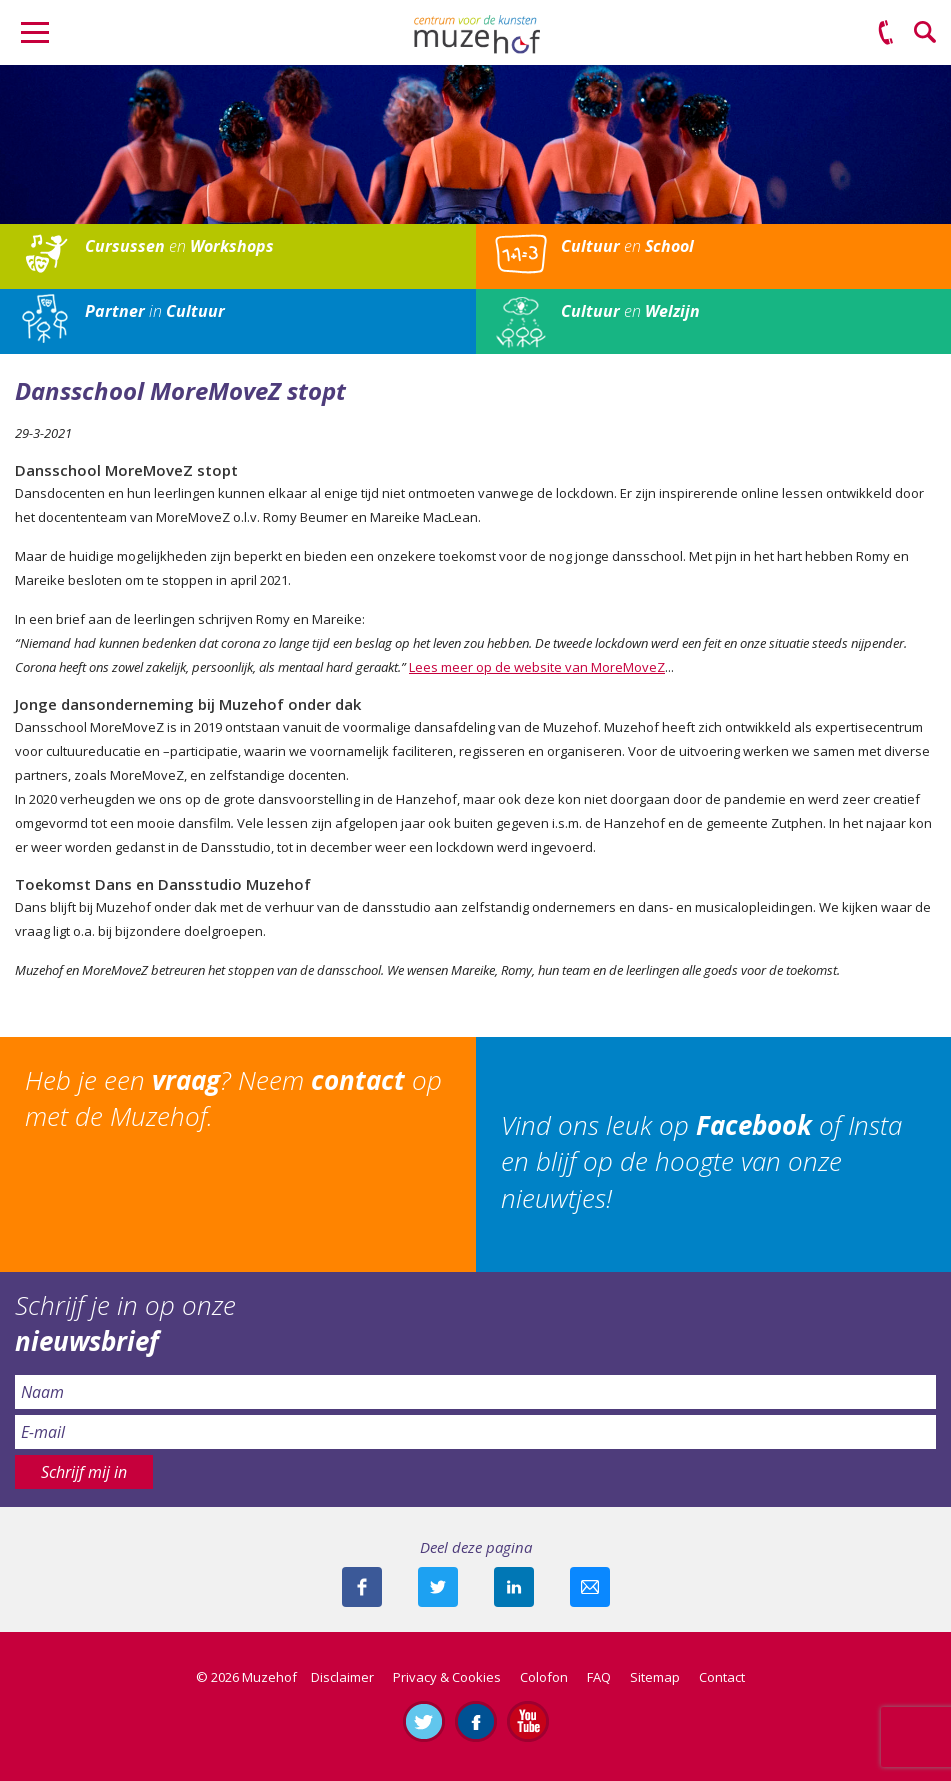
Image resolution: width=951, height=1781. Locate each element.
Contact (722, 1677)
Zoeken (926, 33)
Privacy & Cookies (447, 1677)
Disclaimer (342, 1677)
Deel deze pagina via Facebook (362, 1587)
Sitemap (655, 1677)
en (179, 246)
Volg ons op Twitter (424, 1721)
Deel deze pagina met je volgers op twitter (438, 1587)
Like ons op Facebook (476, 1721)
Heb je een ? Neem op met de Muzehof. (233, 1098)
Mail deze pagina (590, 1587)
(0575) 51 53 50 (886, 33)
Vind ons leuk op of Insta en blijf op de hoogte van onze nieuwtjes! (701, 1161)
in (155, 311)
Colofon (544, 1677)
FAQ (599, 1677)
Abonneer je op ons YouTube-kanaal (528, 1721)
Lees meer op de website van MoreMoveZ (537, 667)
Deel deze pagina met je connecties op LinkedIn (514, 1587)
